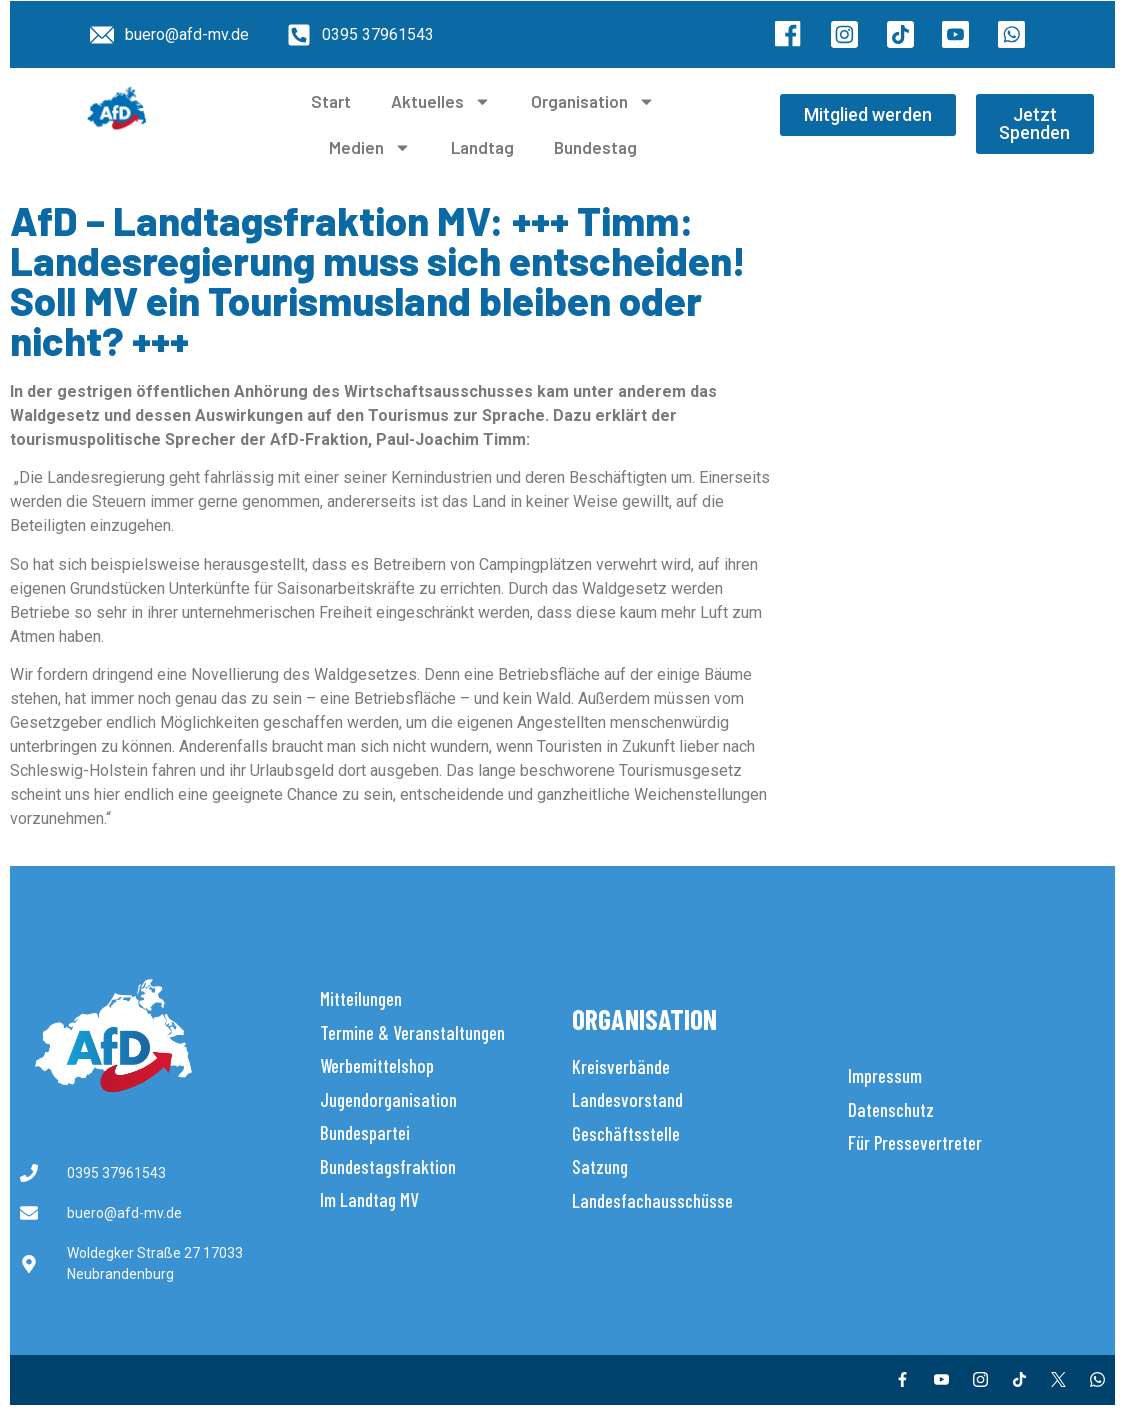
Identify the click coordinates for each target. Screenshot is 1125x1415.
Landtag (482, 147)
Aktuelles (441, 101)
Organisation (593, 101)
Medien (370, 147)
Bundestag (595, 147)
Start (331, 101)
